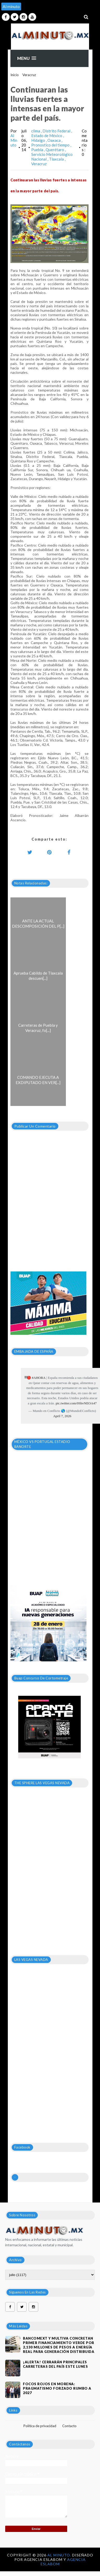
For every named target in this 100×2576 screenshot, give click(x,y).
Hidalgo (38, 140)
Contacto (69, 2426)
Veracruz (29, 75)
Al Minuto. (59, 2555)
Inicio (14, 75)
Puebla (37, 149)
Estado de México (47, 135)
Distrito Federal (56, 131)
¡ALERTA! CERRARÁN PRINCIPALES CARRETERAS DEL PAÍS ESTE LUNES (55, 2364)
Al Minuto (13, 140)
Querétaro (55, 149)
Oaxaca (54, 140)
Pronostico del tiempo (50, 145)
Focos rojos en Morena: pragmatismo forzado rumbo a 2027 (57, 2388)
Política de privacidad (39, 2426)
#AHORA (38, 1378)
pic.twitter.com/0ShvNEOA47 (76, 1403)
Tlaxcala (57, 159)
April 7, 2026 (62, 1416)
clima (36, 131)
